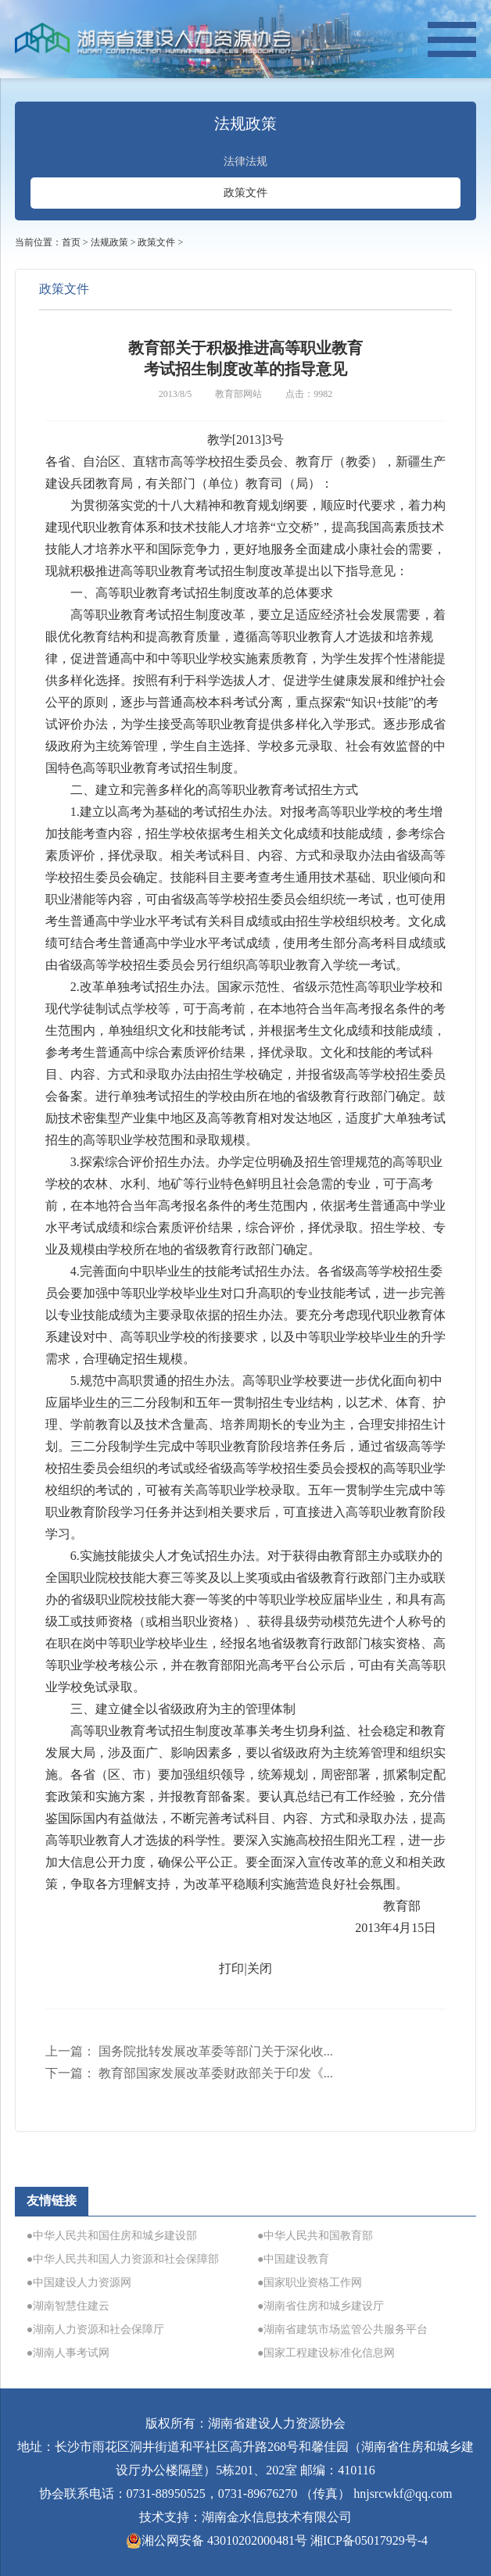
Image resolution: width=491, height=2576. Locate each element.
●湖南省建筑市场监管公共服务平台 (342, 2329)
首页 (71, 242)
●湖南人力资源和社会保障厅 (95, 2329)
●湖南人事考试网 (68, 2353)
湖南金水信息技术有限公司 (277, 2517)
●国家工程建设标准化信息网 (326, 2353)
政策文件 (245, 193)
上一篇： (189, 2051)
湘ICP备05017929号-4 (369, 2540)
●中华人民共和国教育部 (315, 2235)
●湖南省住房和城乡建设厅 (320, 2306)
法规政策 (109, 242)
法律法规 (245, 161)
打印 (231, 1968)
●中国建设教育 (293, 2259)
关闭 (259, 1968)
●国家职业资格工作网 (309, 2282)
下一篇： (189, 2073)
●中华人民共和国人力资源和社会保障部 (123, 2259)
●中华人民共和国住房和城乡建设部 (112, 2235)
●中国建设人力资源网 (79, 2282)
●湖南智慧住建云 (68, 2306)
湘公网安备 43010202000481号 (216, 2541)
